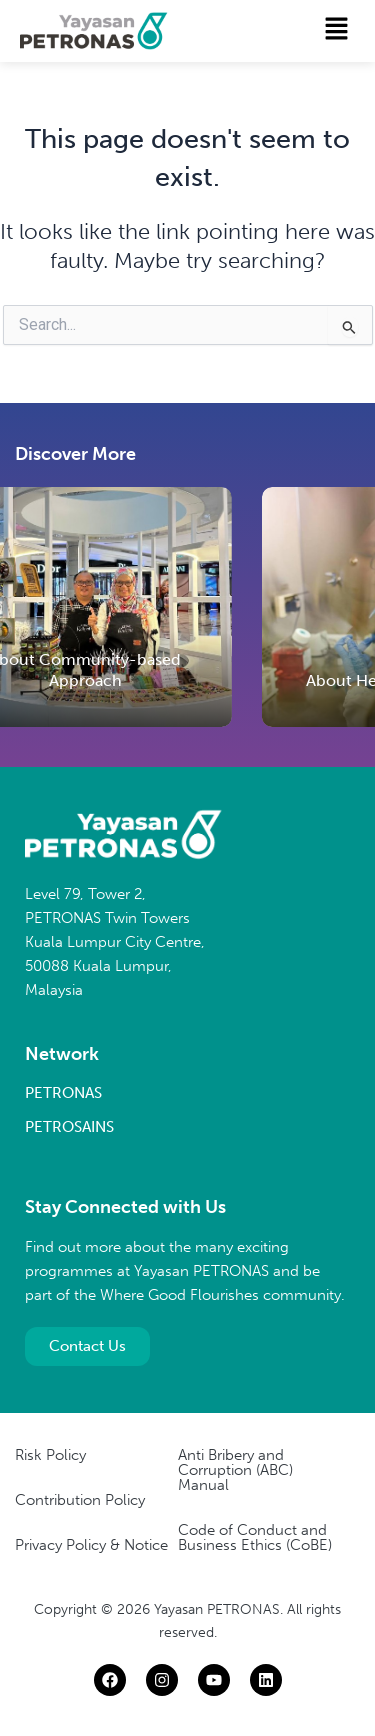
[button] (337, 30)
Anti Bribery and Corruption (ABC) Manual (235, 1470)
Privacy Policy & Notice (91, 1545)
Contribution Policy (80, 1500)
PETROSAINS (69, 1127)
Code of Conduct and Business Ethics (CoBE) (255, 1537)
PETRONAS (63, 1093)
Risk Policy (50, 1455)
